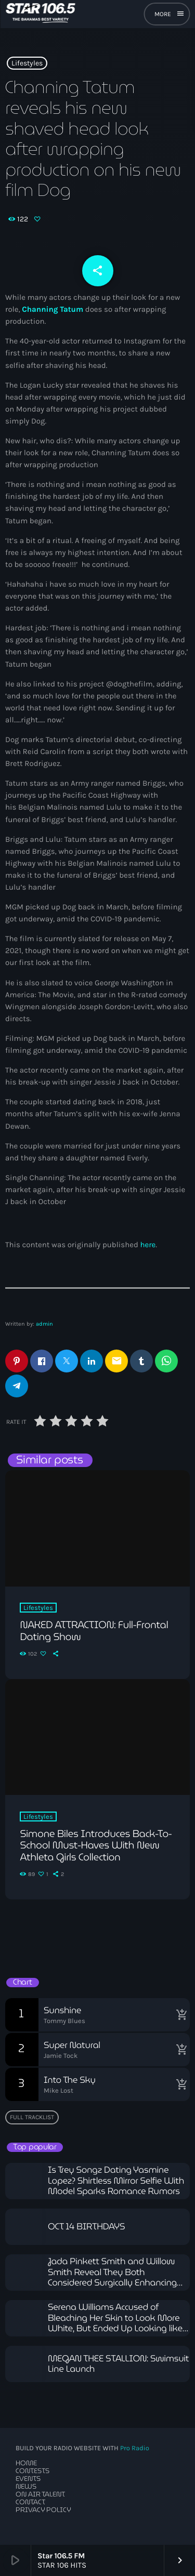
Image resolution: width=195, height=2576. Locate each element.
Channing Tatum (52, 309)
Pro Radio (134, 2448)
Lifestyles (27, 63)
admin (44, 1323)
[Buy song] (179, 2014)
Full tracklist (32, 2117)
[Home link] (40, 14)
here (147, 1244)
